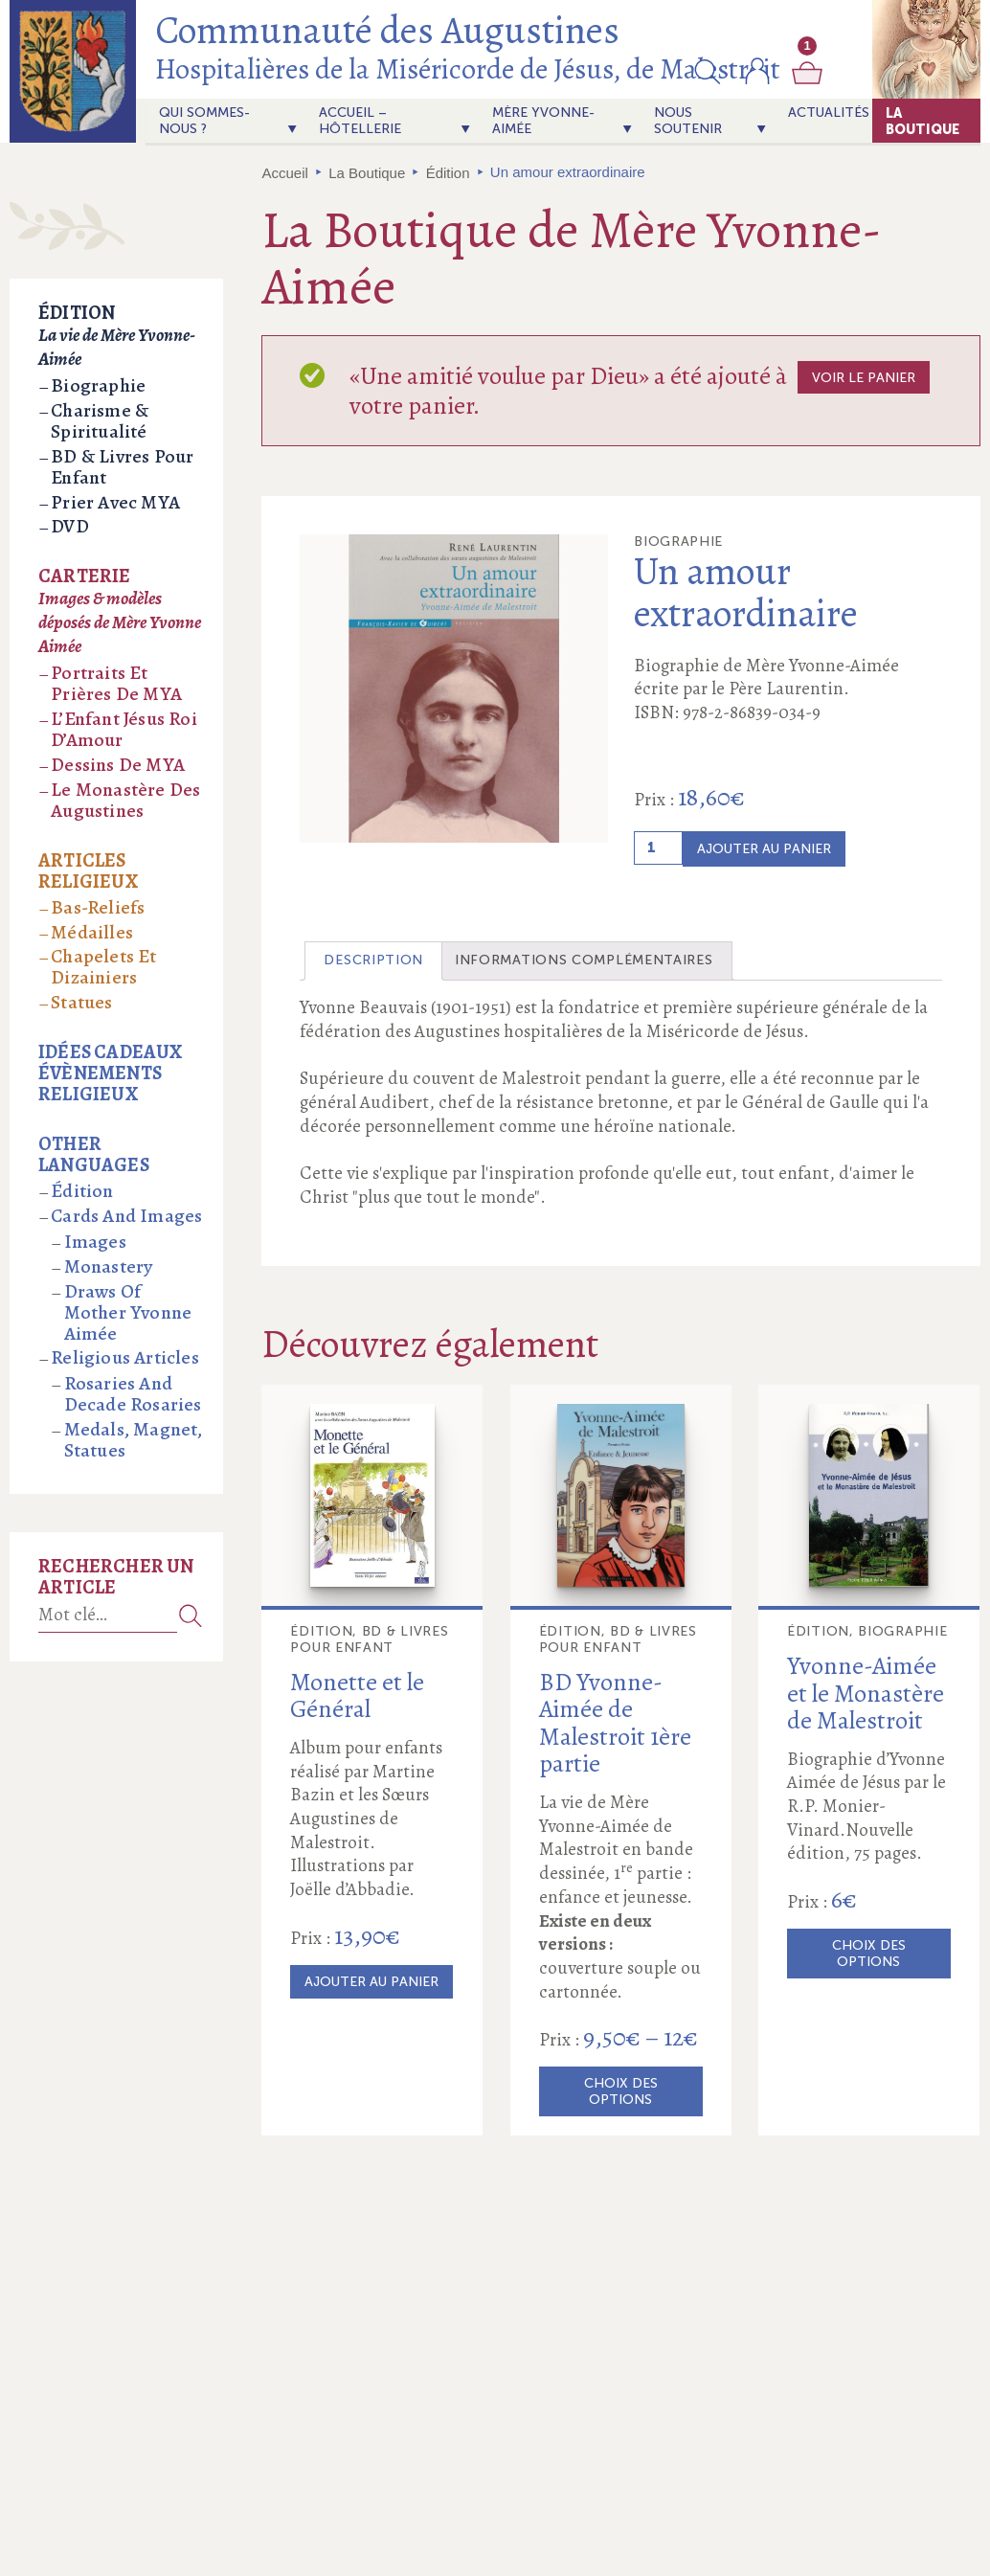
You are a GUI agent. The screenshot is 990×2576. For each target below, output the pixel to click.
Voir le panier (863, 378)
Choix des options (621, 2091)
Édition (448, 173)
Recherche (191, 1615)
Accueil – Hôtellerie (360, 120)
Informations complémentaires (584, 960)
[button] (707, 71)
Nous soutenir (688, 120)
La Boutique (922, 121)
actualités (828, 112)
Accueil (285, 173)
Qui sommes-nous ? (204, 120)
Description (373, 960)
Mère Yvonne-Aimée (543, 120)
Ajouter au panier (764, 849)
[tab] (373, 961)
